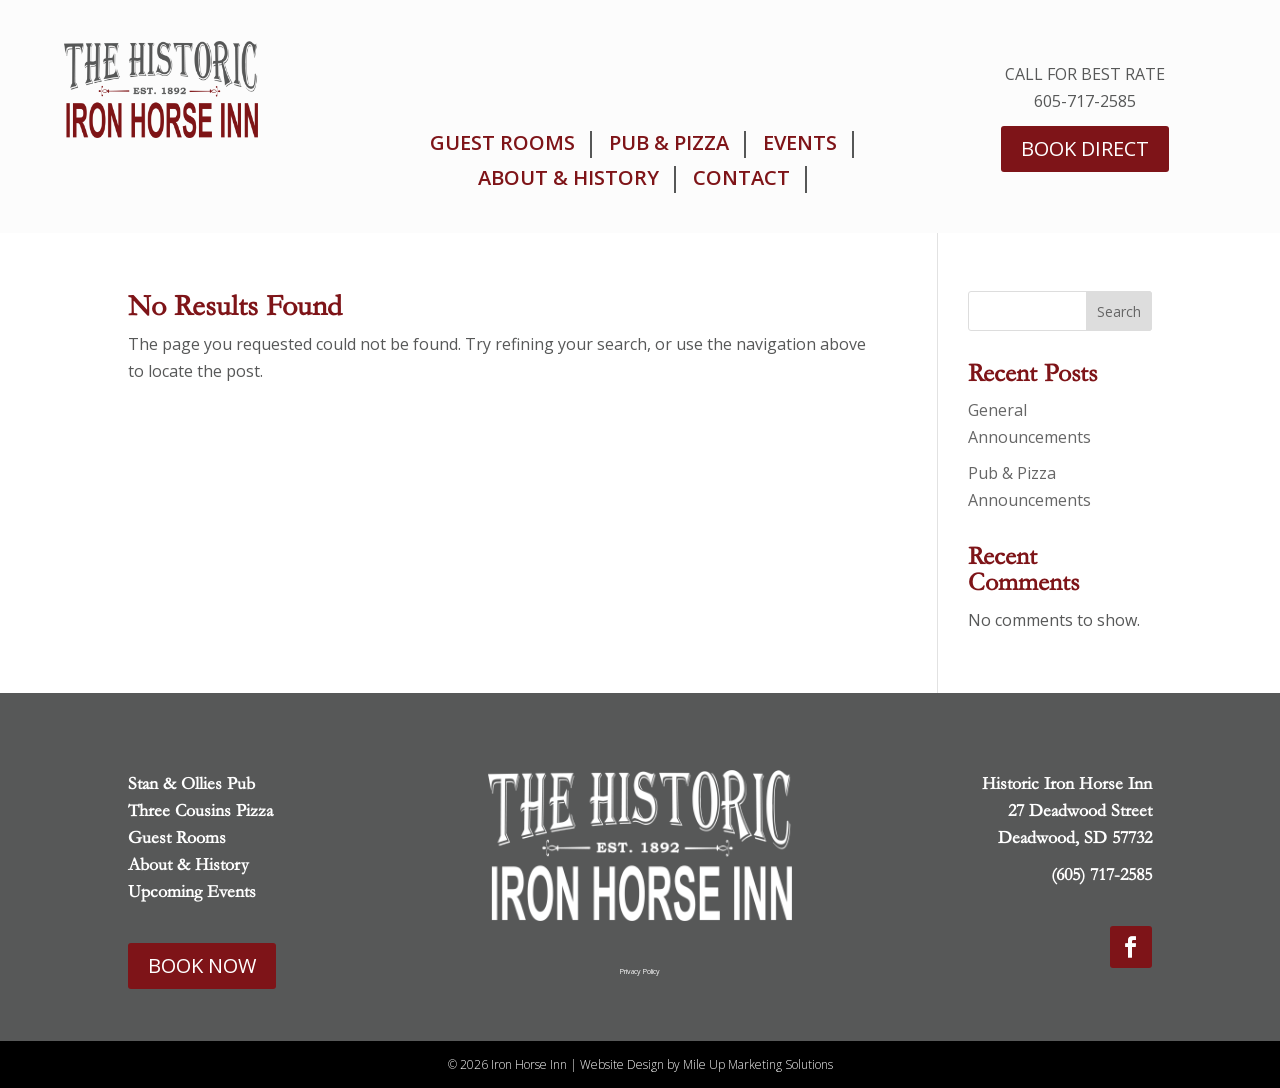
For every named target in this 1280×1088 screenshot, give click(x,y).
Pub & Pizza (669, 143)
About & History (568, 178)
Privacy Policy (640, 971)
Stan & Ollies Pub (191, 783)
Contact (741, 178)
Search (1119, 311)
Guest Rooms (502, 143)
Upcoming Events (192, 891)
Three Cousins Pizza (200, 810)
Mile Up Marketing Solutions (758, 1064)
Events (800, 143)
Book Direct (1085, 148)
